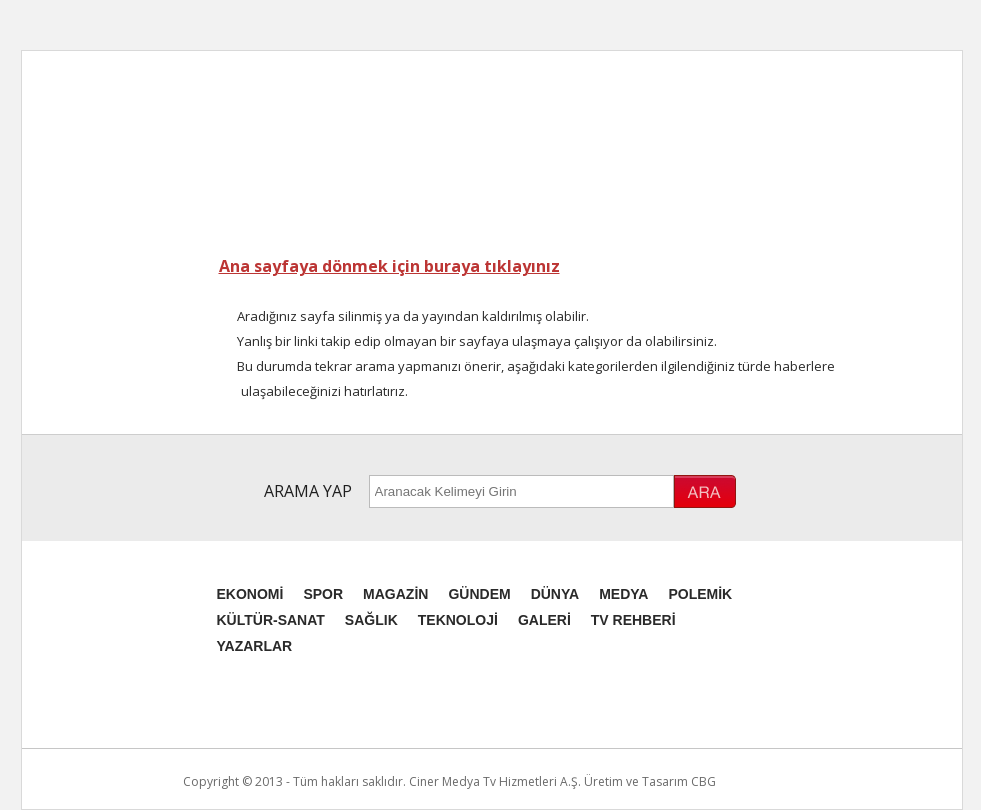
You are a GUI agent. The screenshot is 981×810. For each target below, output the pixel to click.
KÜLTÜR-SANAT (271, 620)
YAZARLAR (255, 646)
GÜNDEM (479, 594)
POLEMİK (700, 594)
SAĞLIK (371, 620)
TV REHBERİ (633, 620)
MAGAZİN (395, 594)
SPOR (323, 594)
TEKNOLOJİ (458, 620)
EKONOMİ (250, 594)
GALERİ (544, 620)
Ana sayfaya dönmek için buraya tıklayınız (389, 266)
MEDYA (623, 594)
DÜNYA (555, 594)
